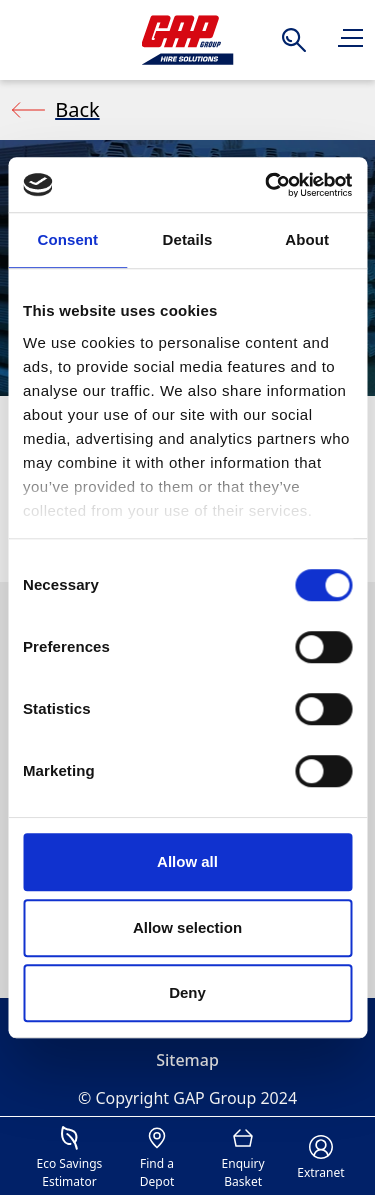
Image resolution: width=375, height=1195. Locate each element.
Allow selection (187, 927)
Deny (187, 992)
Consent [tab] (67, 239)
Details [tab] (188, 239)
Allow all (187, 861)
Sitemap (187, 1060)
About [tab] (307, 239)
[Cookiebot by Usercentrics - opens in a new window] (267, 185)
